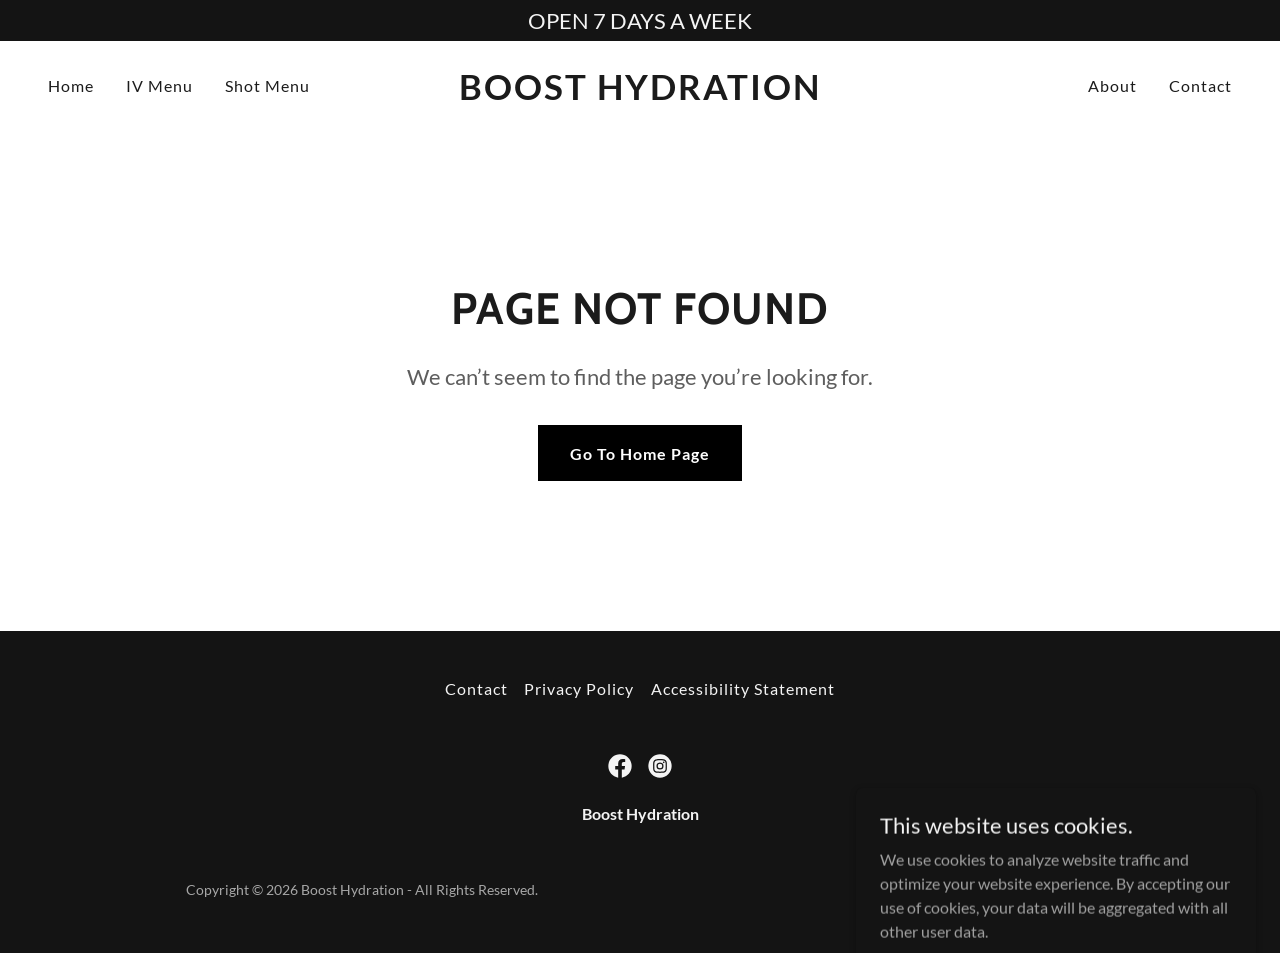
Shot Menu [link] (267, 85)
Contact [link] (1200, 85)
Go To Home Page (640, 453)
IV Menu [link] (159, 85)
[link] (640, 93)
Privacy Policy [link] (579, 688)
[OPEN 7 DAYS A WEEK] (640, 20)
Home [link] (71, 85)
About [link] (1112, 85)
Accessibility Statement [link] (743, 688)
